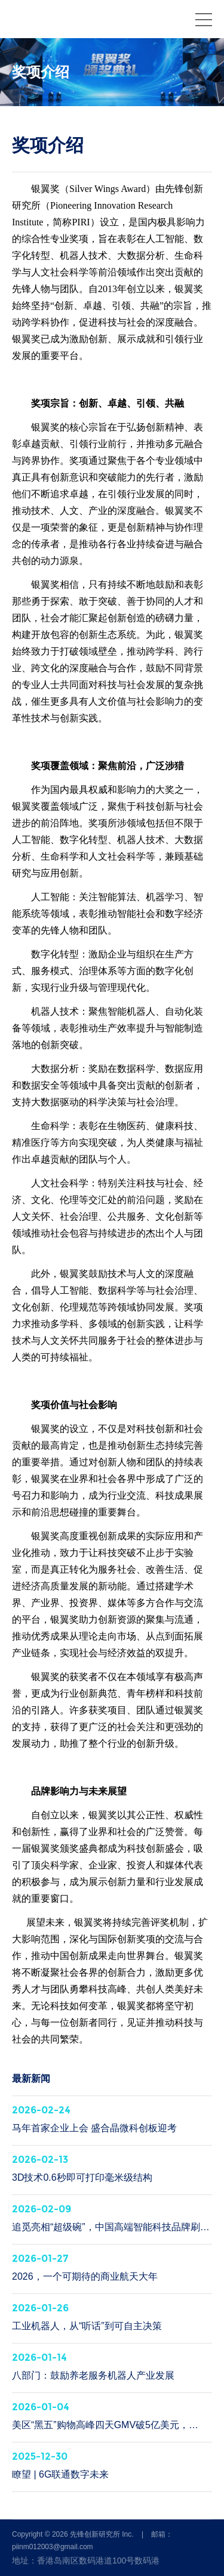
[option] (112, 72)
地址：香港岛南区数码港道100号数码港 (85, 2560)
